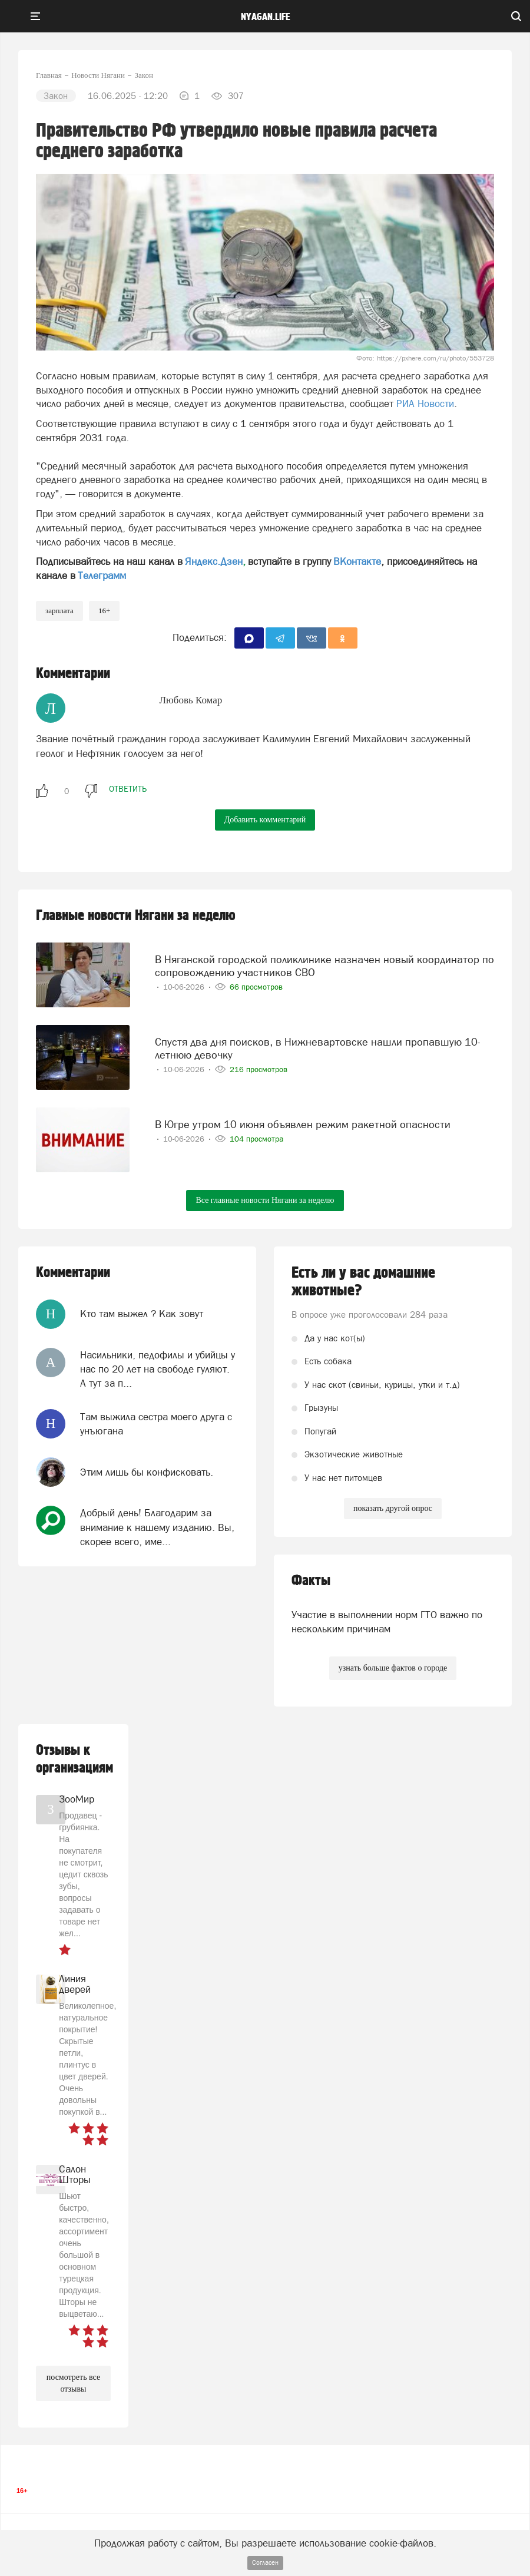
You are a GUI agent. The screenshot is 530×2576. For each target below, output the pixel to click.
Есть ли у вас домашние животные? (363, 1281)
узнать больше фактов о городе (393, 1668)
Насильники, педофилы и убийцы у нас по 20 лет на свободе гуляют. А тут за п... (157, 1369)
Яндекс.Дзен (214, 561)
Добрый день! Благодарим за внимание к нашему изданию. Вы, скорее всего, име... (157, 1527)
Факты (311, 1580)
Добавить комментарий (265, 819)
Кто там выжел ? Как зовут (141, 1314)
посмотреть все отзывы (73, 2383)
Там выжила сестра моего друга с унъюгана (156, 1424)
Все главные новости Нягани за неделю (265, 1200)
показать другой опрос (392, 1508)
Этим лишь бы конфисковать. (146, 1472)
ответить (128, 788)
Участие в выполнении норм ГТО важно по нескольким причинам (387, 1622)
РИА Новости (425, 403)
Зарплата (59, 610)
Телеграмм (102, 575)
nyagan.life (265, 17)
